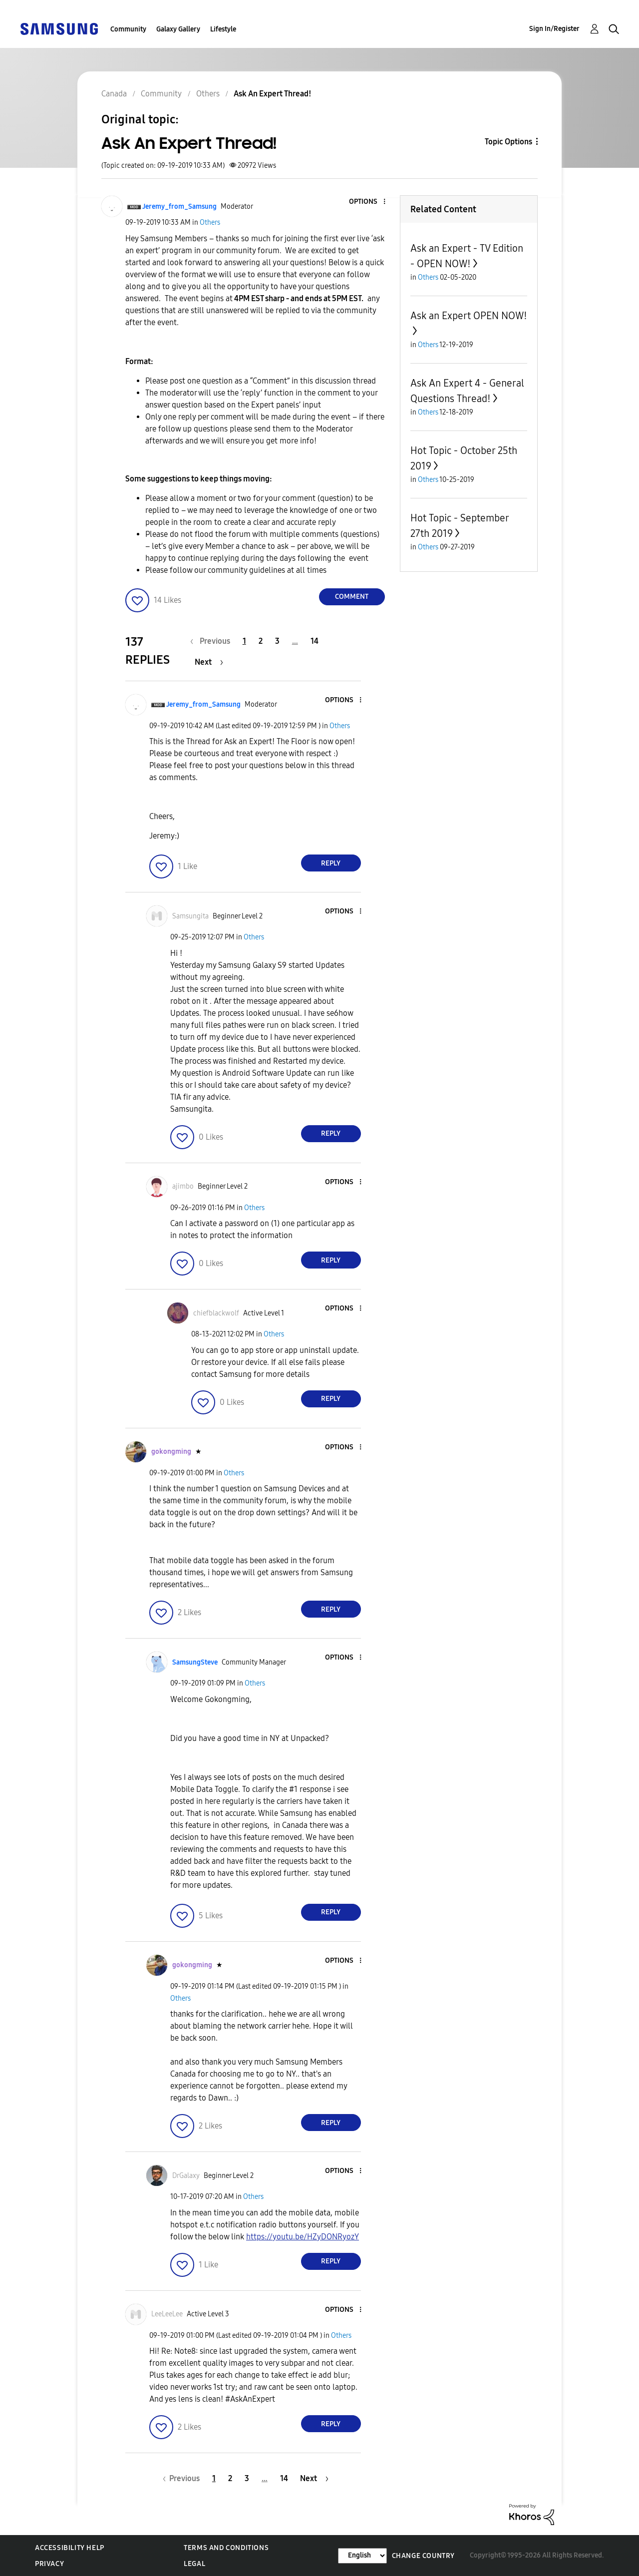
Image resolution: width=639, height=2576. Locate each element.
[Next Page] (209, 662)
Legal (194, 2564)
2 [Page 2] (261, 641)
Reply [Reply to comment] (330, 863)
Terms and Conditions (226, 2548)
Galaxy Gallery (178, 29)
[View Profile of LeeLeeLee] (167, 2314)
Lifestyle (223, 29)
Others (210, 222)
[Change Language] (362, 2556)
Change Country (423, 2556)
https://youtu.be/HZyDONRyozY (302, 2236)
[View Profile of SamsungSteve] (195, 1662)
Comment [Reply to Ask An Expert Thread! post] (351, 596)
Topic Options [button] (508, 141)
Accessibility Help (69, 2548)
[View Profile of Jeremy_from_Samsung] (179, 206)
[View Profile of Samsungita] (190, 916)
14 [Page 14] (315, 641)
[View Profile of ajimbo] (183, 1186)
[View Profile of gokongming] (171, 1451)
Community (128, 29)
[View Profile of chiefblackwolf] (216, 1313)
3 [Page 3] (277, 641)
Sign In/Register (554, 28)
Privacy (49, 2564)
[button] (367, 202)
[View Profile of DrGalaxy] (186, 2175)
